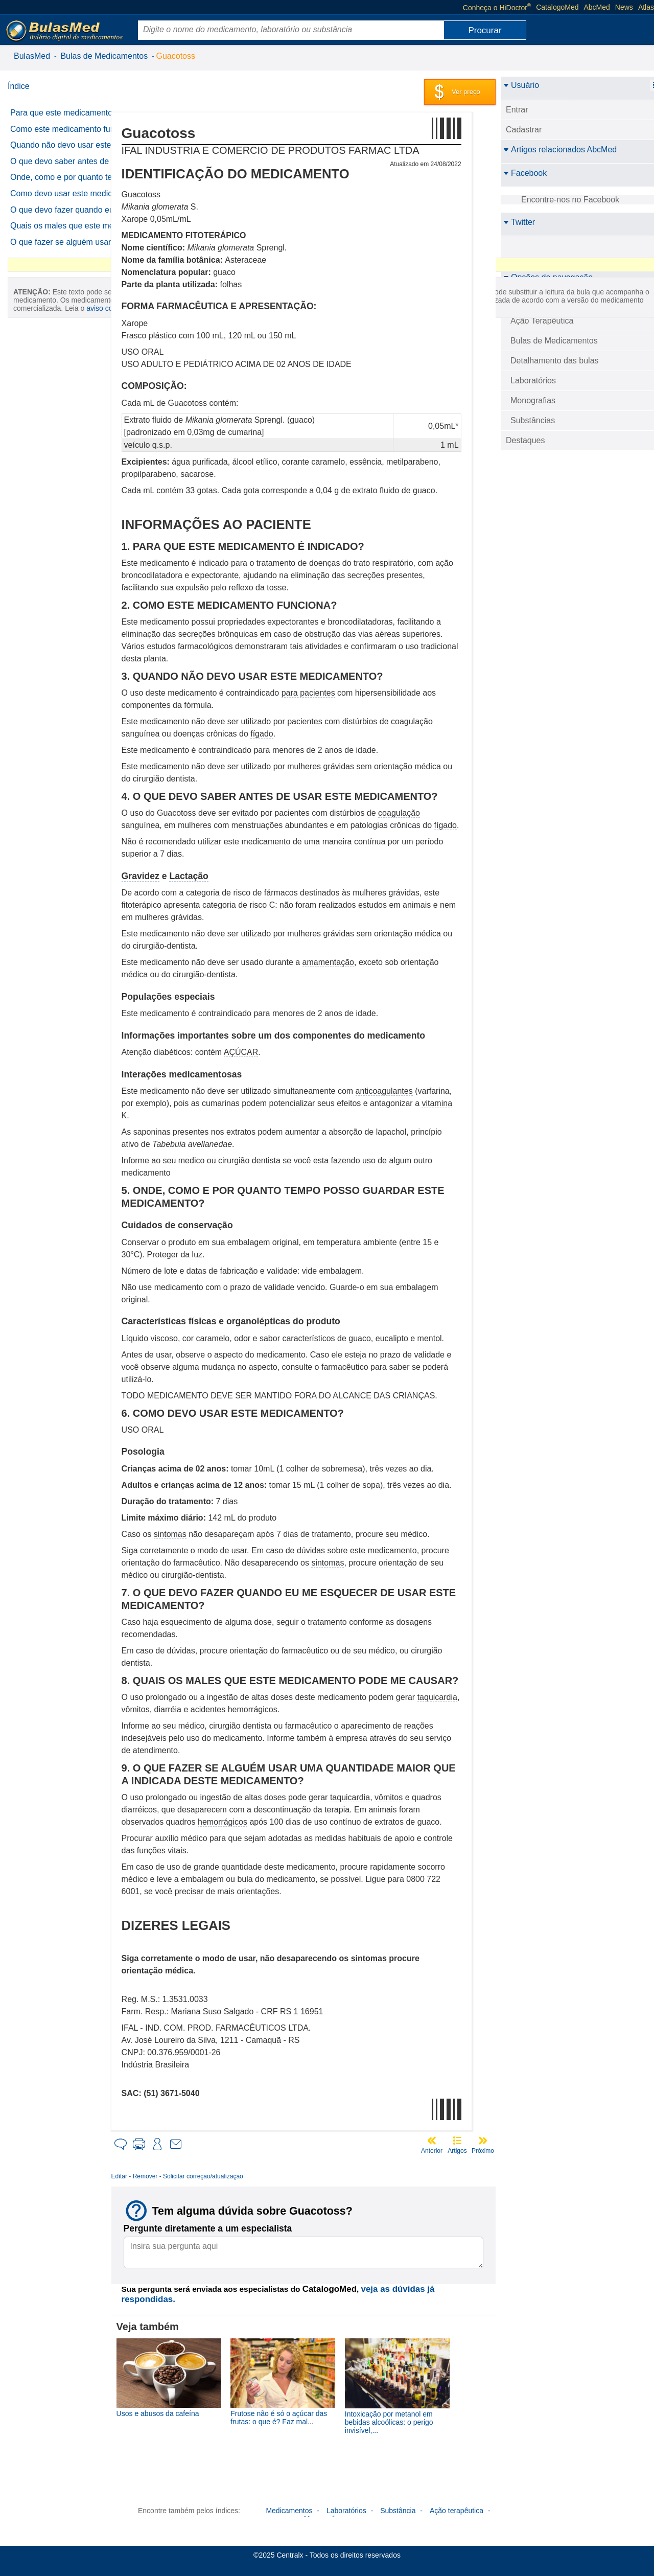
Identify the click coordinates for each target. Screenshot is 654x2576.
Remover (169, 2176)
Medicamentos (289, 2505)
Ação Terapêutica (541, 320)
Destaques (525, 440)
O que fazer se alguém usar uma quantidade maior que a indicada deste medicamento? (64, 341)
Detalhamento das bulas (554, 360)
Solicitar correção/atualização (227, 2176)
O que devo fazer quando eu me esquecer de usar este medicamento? (62, 281)
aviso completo (58, 530)
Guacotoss (175, 56)
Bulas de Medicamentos (104, 56)
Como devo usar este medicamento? (49, 252)
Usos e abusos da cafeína (182, 2409)
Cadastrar (524, 129)
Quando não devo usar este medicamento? (60, 167)
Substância (397, 2505)
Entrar (517, 109)
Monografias (532, 400)
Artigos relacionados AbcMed (560, 149)
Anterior (431, 2150)
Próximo (483, 2150)
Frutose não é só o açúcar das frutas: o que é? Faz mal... (295, 2413)
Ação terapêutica (456, 2505)
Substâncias (532, 420)
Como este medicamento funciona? (55, 142)
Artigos (457, 2150)
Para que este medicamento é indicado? (64, 117)
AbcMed (597, 7)
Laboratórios (533, 380)
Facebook (525, 173)
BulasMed (32, 56)
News (624, 7)
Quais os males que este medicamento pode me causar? (67, 311)
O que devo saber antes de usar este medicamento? (59, 193)
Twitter (519, 222)
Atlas (646, 7)
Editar (143, 2176)
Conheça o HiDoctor (497, 7)
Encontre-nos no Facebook (570, 199)
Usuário (521, 85)
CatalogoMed (557, 7)
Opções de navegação (548, 277)
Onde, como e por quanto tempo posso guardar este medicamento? (57, 222)
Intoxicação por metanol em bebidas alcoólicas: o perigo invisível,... (399, 2417)
